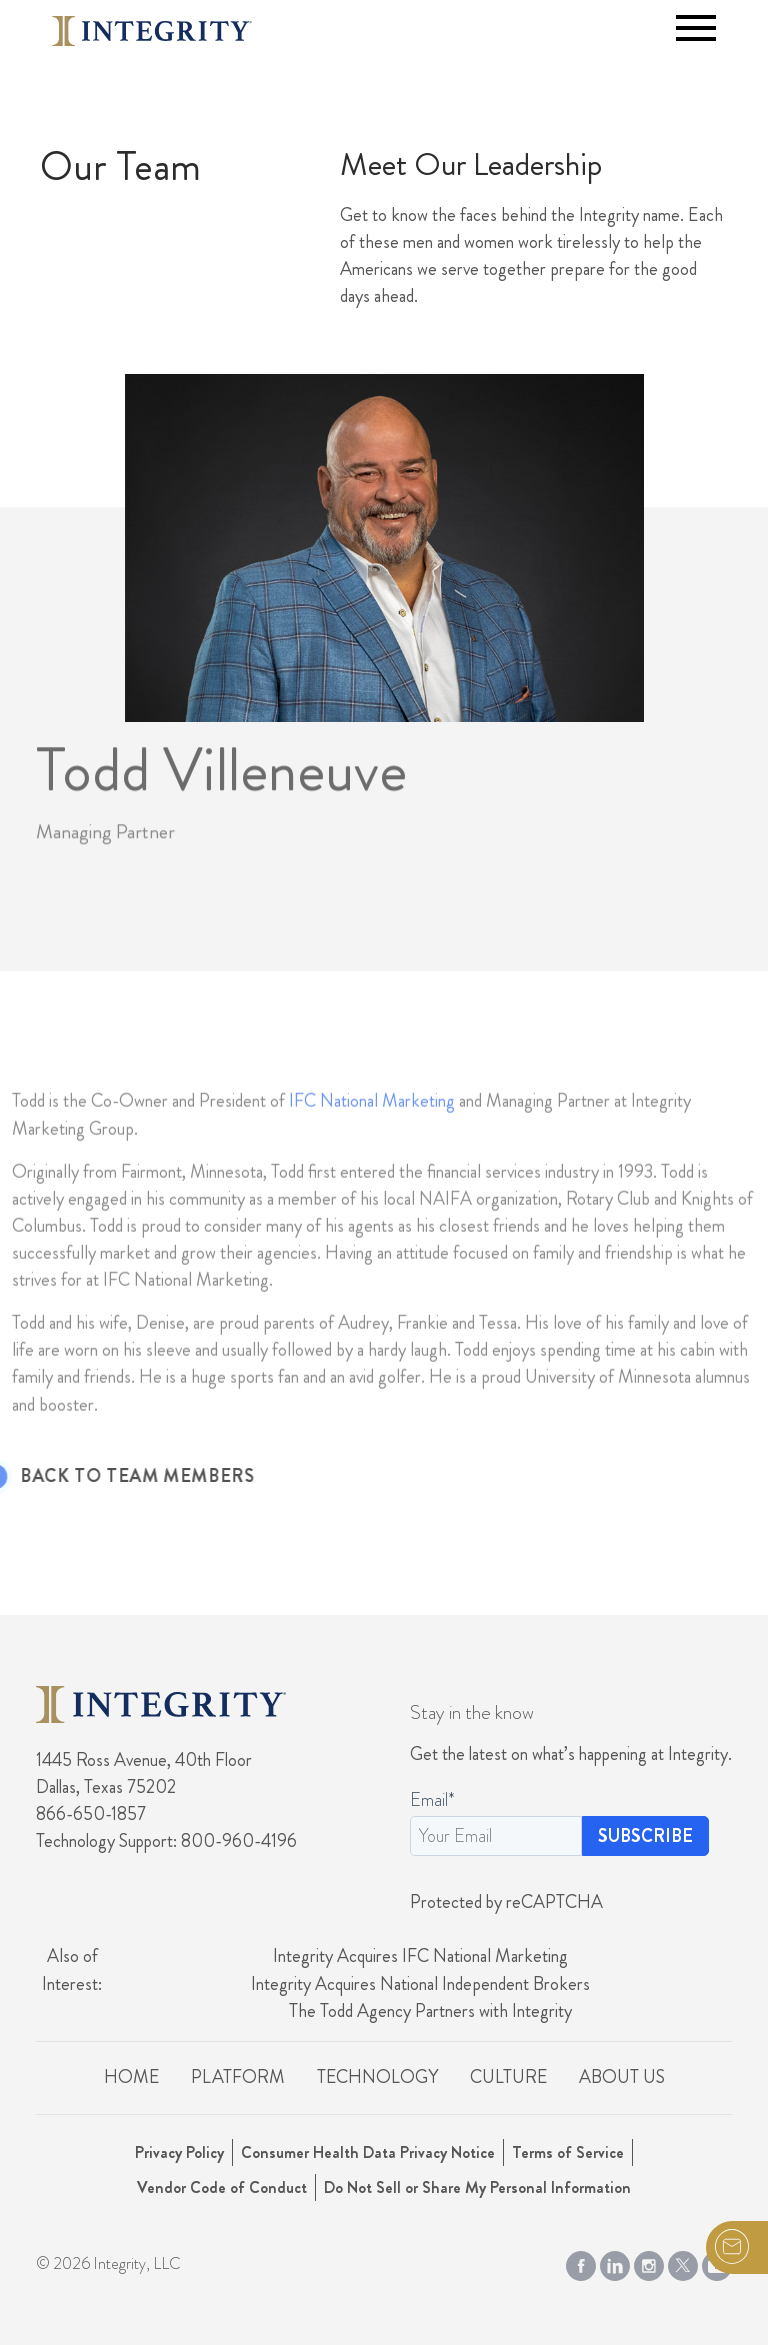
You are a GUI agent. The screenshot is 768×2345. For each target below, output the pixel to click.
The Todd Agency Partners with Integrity (430, 2011)
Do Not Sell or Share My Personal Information (477, 2187)
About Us (622, 2077)
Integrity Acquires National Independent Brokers (420, 1984)
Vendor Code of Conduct (222, 2187)
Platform (238, 2077)
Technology (377, 2077)
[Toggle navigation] (696, 28)
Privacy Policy (179, 2152)
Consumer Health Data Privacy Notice (368, 2152)
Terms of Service (568, 2152)
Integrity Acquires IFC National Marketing (420, 1956)
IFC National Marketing (372, 1144)
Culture (508, 2077)
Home (131, 2077)
